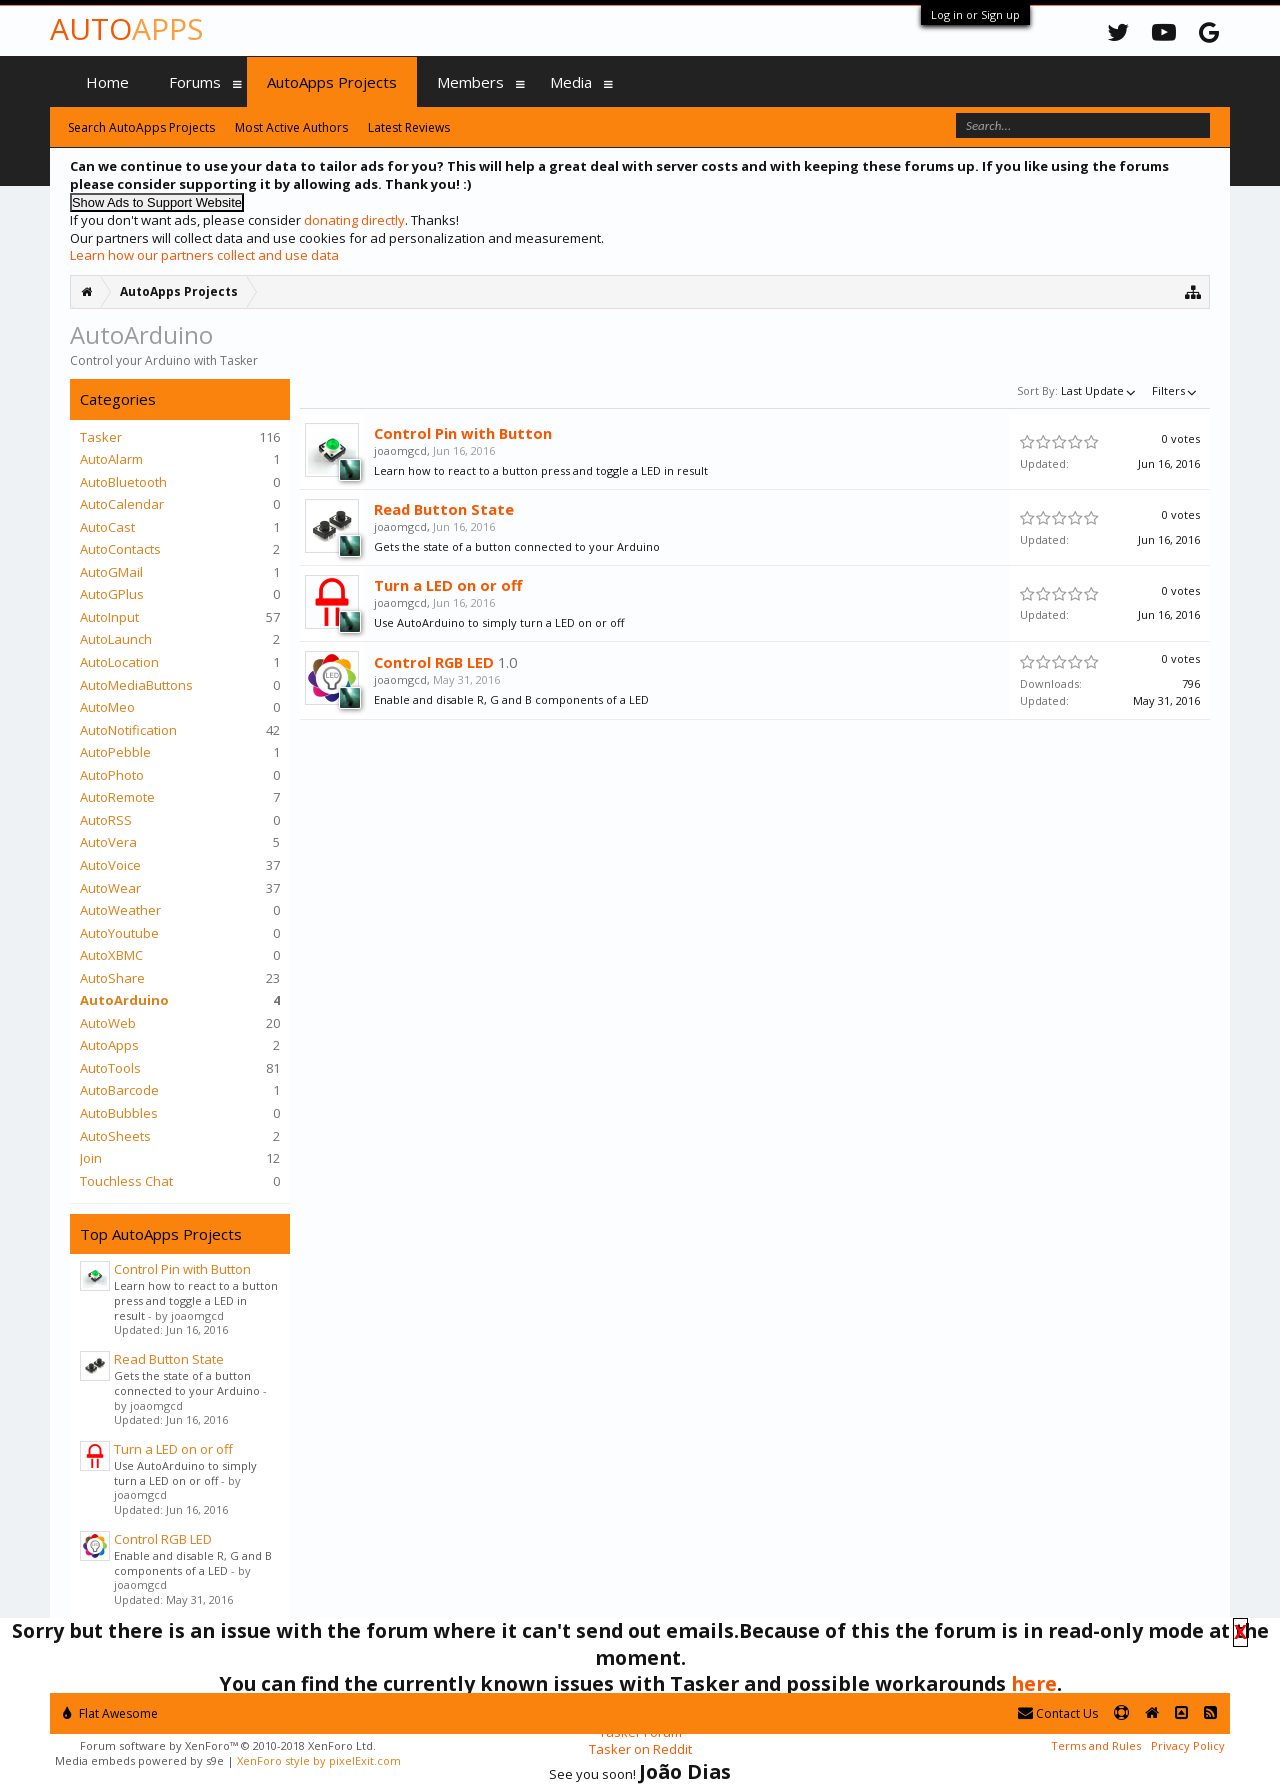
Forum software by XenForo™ (228, 1745)
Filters (1176, 390)
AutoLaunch (116, 639)
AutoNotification (128, 730)
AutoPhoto (112, 775)
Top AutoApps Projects (161, 1234)
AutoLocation (119, 662)
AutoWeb (108, 1023)
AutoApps (109, 1045)
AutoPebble (115, 752)
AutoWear (110, 888)
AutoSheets (115, 1136)
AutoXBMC (111, 955)
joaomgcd (400, 450)
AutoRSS (106, 820)
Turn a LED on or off (173, 1449)
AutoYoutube (119, 933)
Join (91, 1158)
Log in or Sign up (975, 14)
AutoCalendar (122, 504)
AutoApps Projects (332, 82)
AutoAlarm (111, 459)
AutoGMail (111, 572)
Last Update (1100, 390)
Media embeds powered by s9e (139, 1760)
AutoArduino (124, 1000)
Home (107, 82)
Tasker (101, 437)
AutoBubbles (119, 1113)
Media (571, 82)
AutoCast (107, 527)
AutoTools (110, 1068)
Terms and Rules (1096, 1745)
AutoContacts (120, 549)
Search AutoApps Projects (141, 127)
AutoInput (109, 617)
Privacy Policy (1188, 1745)
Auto (126, 28)
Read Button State (169, 1359)
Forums (195, 82)
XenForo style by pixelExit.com (319, 1760)
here (1034, 1683)
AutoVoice (110, 865)
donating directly (354, 220)
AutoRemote (117, 797)
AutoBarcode (119, 1090)
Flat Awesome (110, 1713)
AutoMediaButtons (136, 685)
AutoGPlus (112, 594)
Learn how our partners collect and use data (204, 255)
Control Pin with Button (182, 1269)
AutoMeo (107, 707)
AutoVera (108, 842)
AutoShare (112, 978)
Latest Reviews (409, 127)
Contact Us (1058, 1713)
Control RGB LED (163, 1539)
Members (470, 82)
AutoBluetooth (123, 482)
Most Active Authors (291, 127)
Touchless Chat (126, 1181)
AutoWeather (120, 910)
